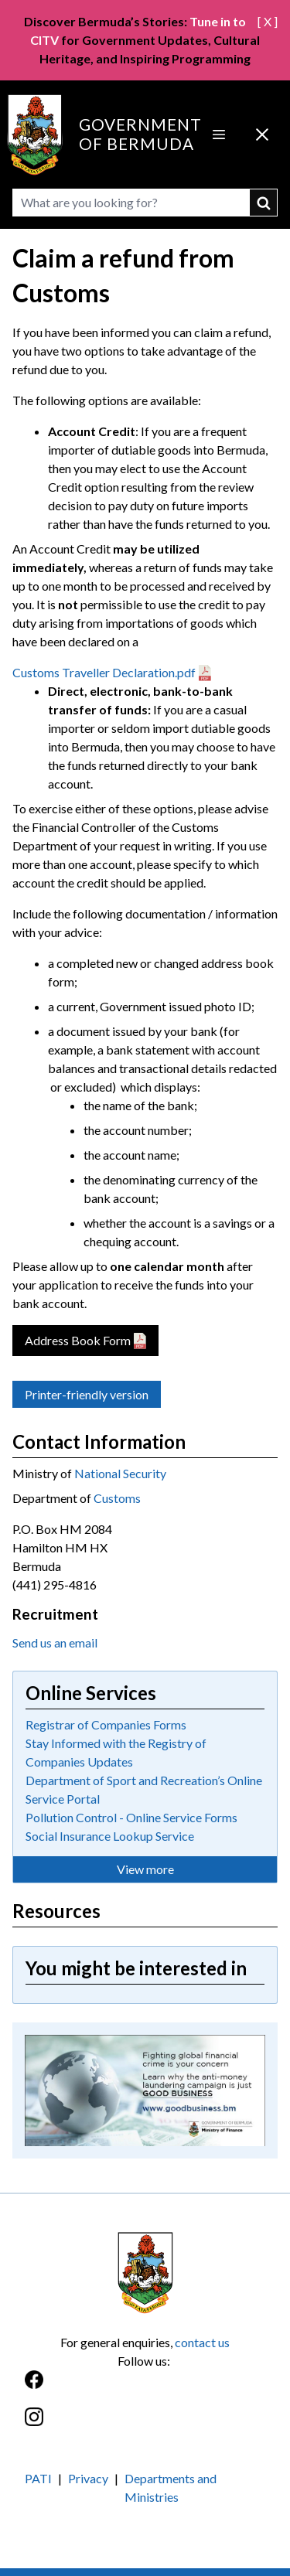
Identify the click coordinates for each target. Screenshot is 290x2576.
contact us (202, 2342)
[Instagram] (145, 2424)
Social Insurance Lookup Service (110, 1835)
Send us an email (54, 1642)
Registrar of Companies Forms (106, 1724)
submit (264, 202)
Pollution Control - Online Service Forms (131, 1817)
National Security (120, 1473)
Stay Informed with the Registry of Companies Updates (116, 1752)
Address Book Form (78, 1340)
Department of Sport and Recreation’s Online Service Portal (144, 1789)
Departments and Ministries (171, 2487)
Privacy (88, 2478)
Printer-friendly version (86, 1394)
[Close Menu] (262, 134)
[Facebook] (145, 2387)
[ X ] (268, 21)
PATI (38, 2478)
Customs (117, 1498)
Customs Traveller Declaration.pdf (104, 672)
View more (145, 1869)
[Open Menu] (218, 134)
